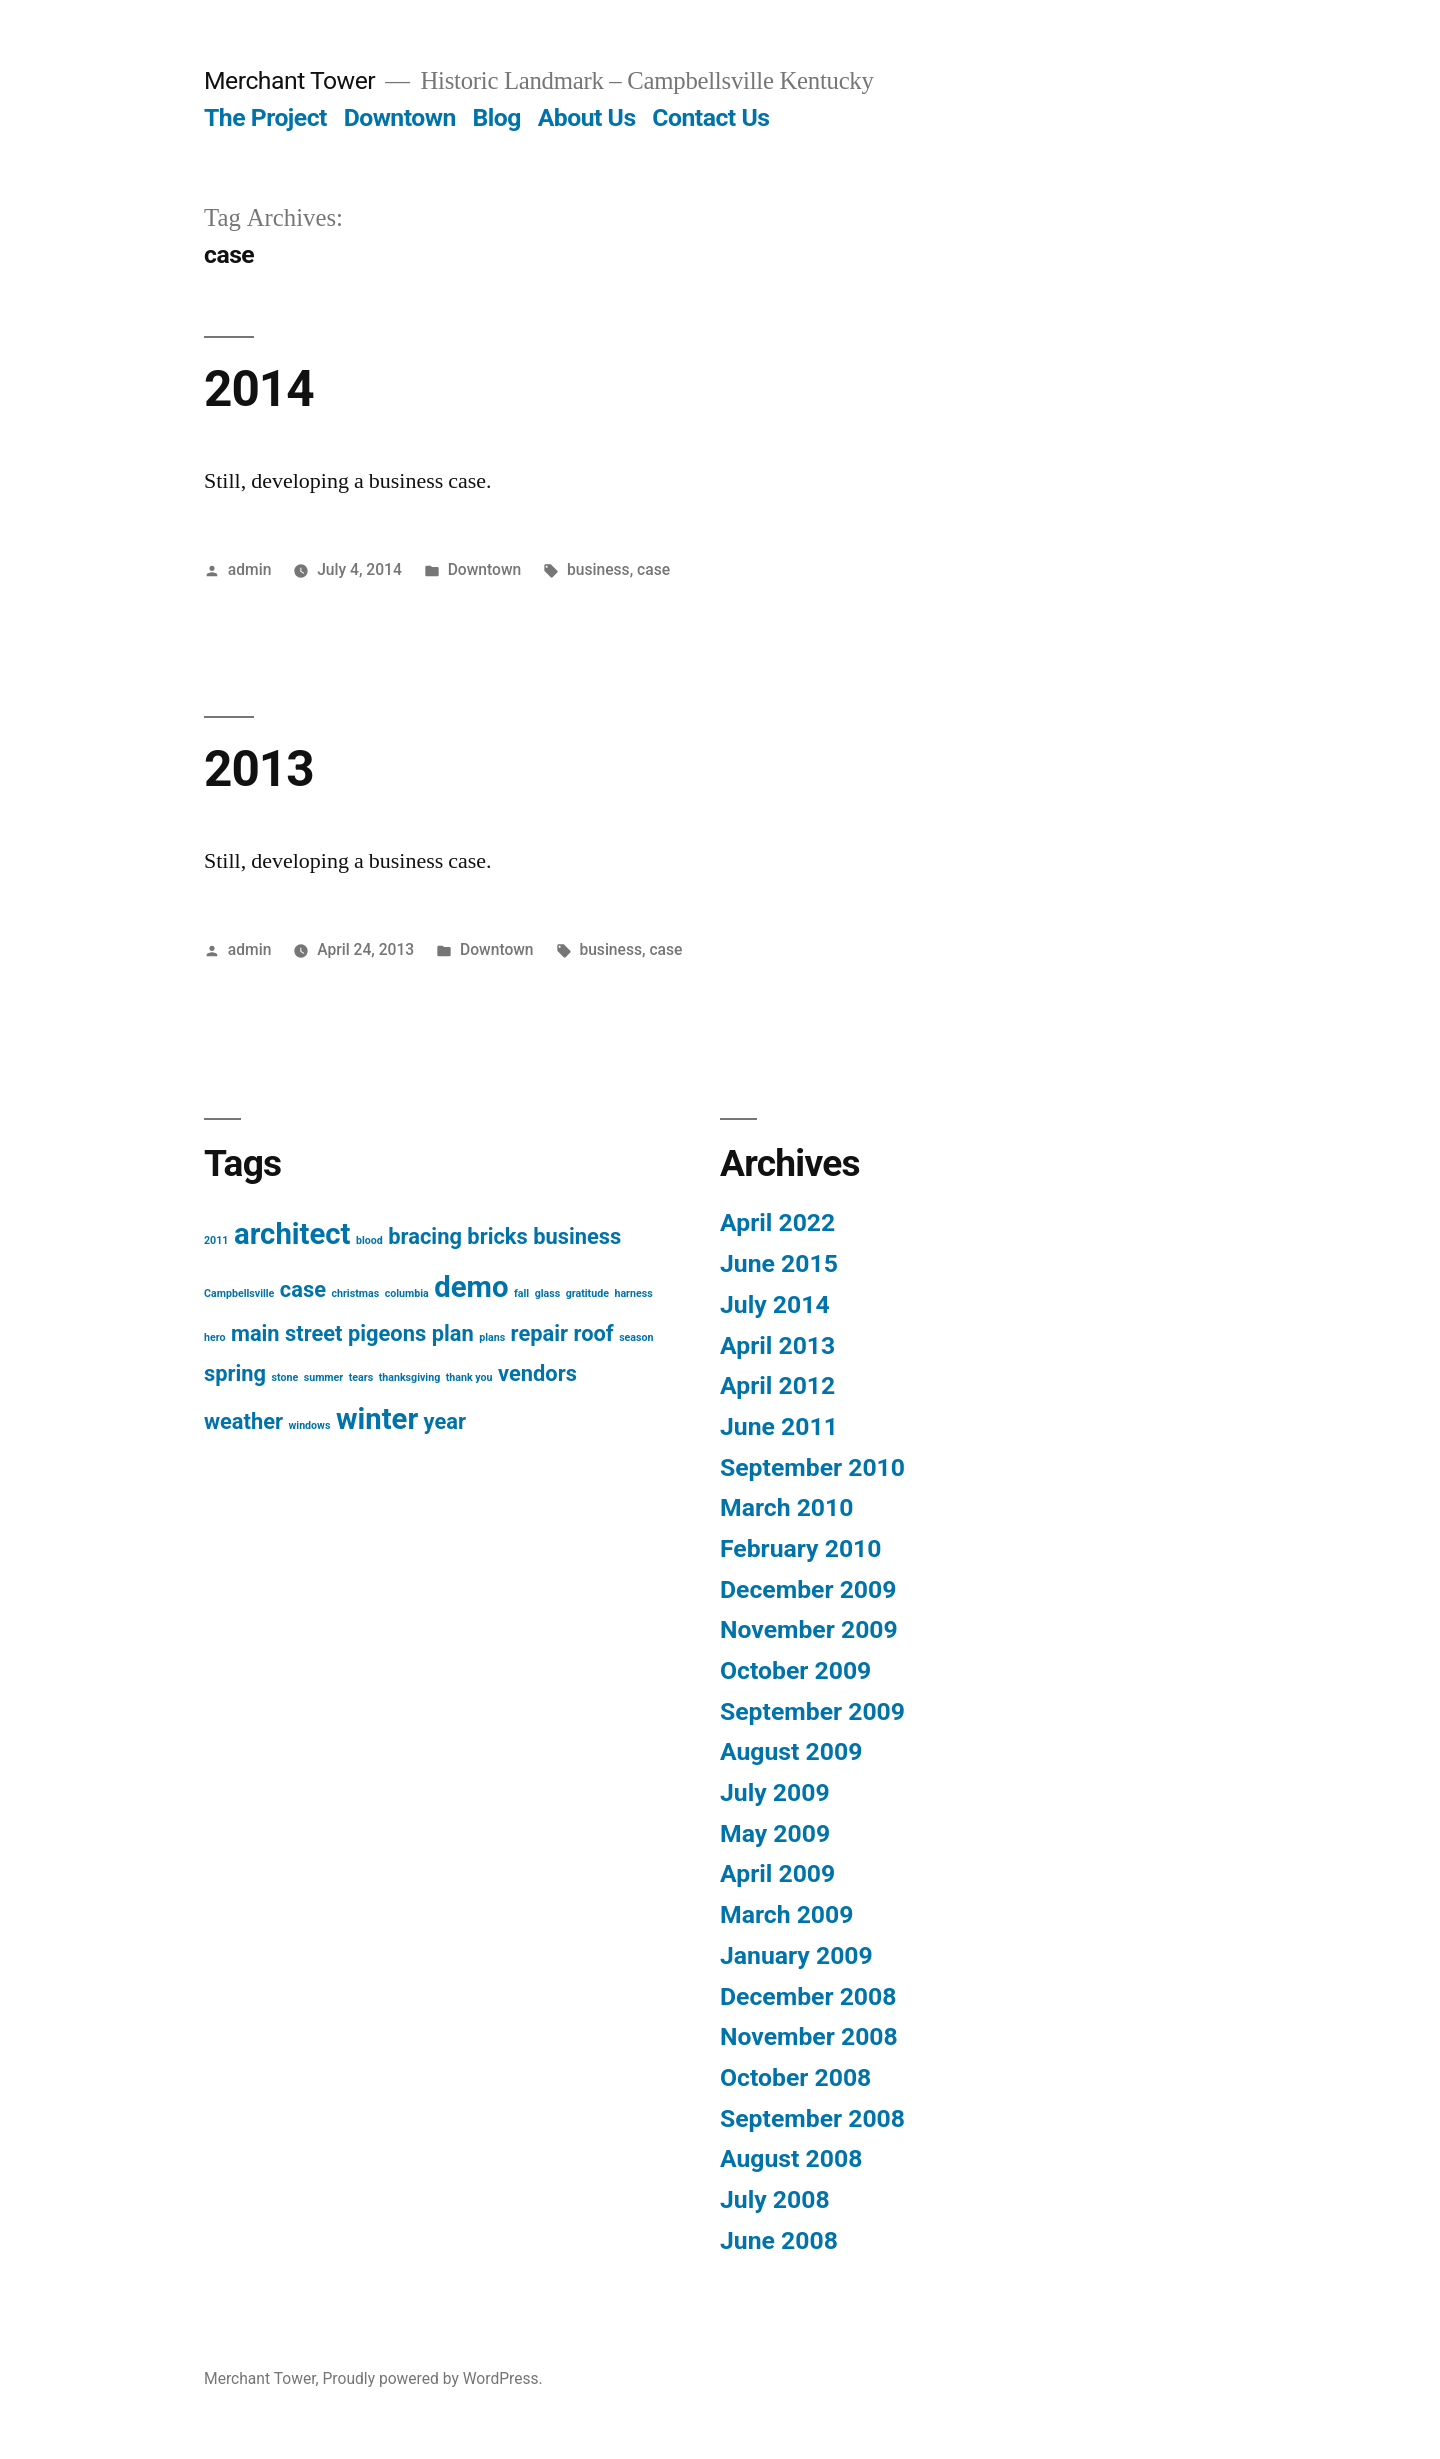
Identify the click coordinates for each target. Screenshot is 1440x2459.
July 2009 (775, 1792)
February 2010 (800, 1548)
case (653, 569)
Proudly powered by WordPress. (433, 2378)
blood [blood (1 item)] (369, 1240)
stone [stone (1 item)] (285, 1377)
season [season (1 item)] (636, 1337)
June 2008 (779, 2240)
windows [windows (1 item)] (309, 1425)
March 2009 (786, 1914)
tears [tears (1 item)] (361, 1377)
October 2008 (795, 2077)
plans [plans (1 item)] (492, 1337)
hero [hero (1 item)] (214, 1337)
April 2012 (777, 1385)
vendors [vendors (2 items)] (537, 1373)
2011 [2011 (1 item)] (216, 1240)
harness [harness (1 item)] (633, 1293)
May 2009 (775, 1833)
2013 (259, 769)
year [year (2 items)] (445, 1421)
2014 (259, 389)
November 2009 (809, 1629)
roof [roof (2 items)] (593, 1333)
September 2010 (812, 1467)
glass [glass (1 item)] (548, 1293)
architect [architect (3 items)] (292, 1234)
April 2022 (777, 1222)
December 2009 (808, 1589)
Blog (497, 117)
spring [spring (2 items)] (235, 1373)
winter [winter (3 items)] (377, 1419)
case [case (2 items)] (303, 1289)
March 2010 (786, 1507)
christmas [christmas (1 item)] (355, 1293)
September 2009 (812, 1711)
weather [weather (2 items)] (243, 1421)
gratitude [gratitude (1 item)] (587, 1293)
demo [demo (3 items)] (471, 1287)
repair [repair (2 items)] (539, 1333)
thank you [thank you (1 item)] (469, 1377)
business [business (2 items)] (577, 1236)
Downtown (400, 117)
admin (250, 569)
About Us (587, 117)
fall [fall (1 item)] (521, 1293)
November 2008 (809, 2036)
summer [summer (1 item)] (324, 1377)
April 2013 (777, 1345)
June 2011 (779, 1426)
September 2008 (812, 2118)
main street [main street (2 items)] (287, 1333)
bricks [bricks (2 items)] (497, 1236)
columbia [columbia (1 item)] (407, 1293)
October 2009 (795, 1670)
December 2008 (808, 1996)
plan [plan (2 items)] (453, 1333)
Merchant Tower (289, 80)
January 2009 (796, 1955)
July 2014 (775, 1304)
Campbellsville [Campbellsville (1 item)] (239, 1293)
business (598, 569)
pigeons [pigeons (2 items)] (387, 1333)
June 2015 (779, 1263)
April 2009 (777, 1873)
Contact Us (710, 117)
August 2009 (791, 1751)
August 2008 (791, 2158)
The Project (265, 117)
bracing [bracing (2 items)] (425, 1236)
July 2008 (775, 2199)
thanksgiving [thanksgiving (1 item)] (410, 1377)
